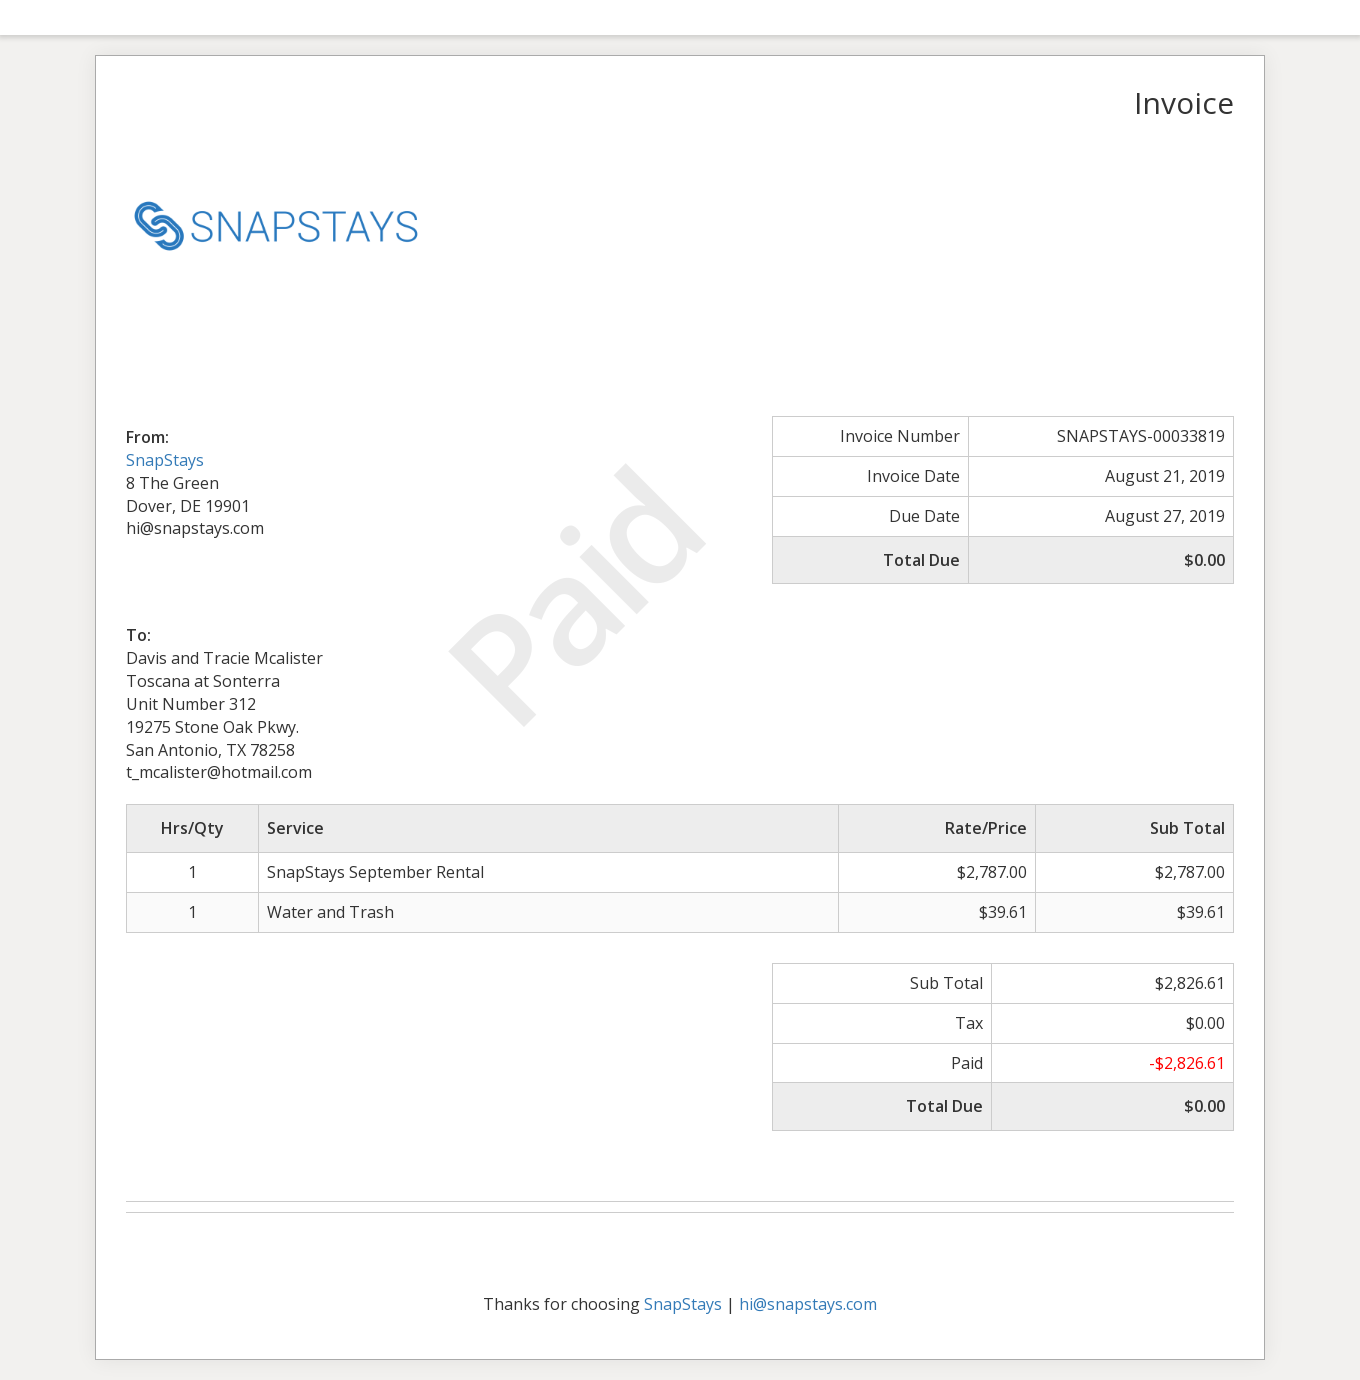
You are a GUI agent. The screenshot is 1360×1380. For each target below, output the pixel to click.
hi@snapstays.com (808, 1304)
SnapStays (165, 460)
